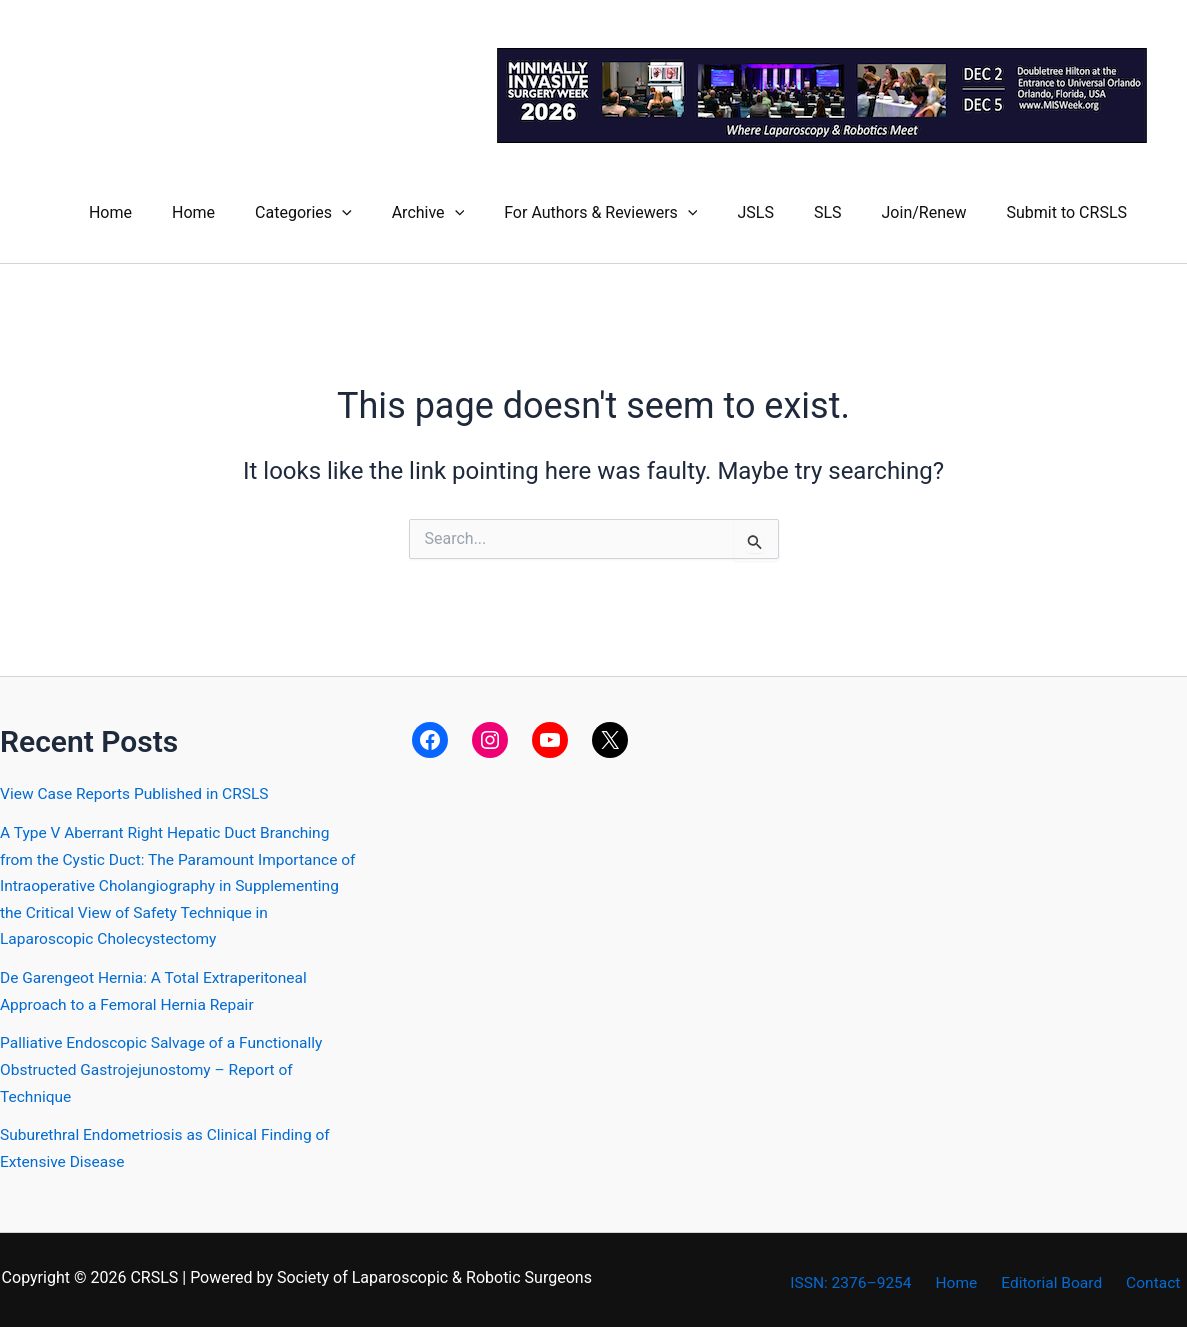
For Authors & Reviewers (636, 210)
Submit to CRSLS (1071, 209)
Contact (1159, 1276)
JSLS (783, 209)
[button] (394, 210)
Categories (355, 210)
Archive (472, 210)
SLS (848, 209)
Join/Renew (936, 209)
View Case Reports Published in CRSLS (138, 790)
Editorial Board (1063, 1276)
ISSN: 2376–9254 (873, 1276)
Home (178, 209)
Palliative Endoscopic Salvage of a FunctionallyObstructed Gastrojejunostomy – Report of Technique (166, 1064)
